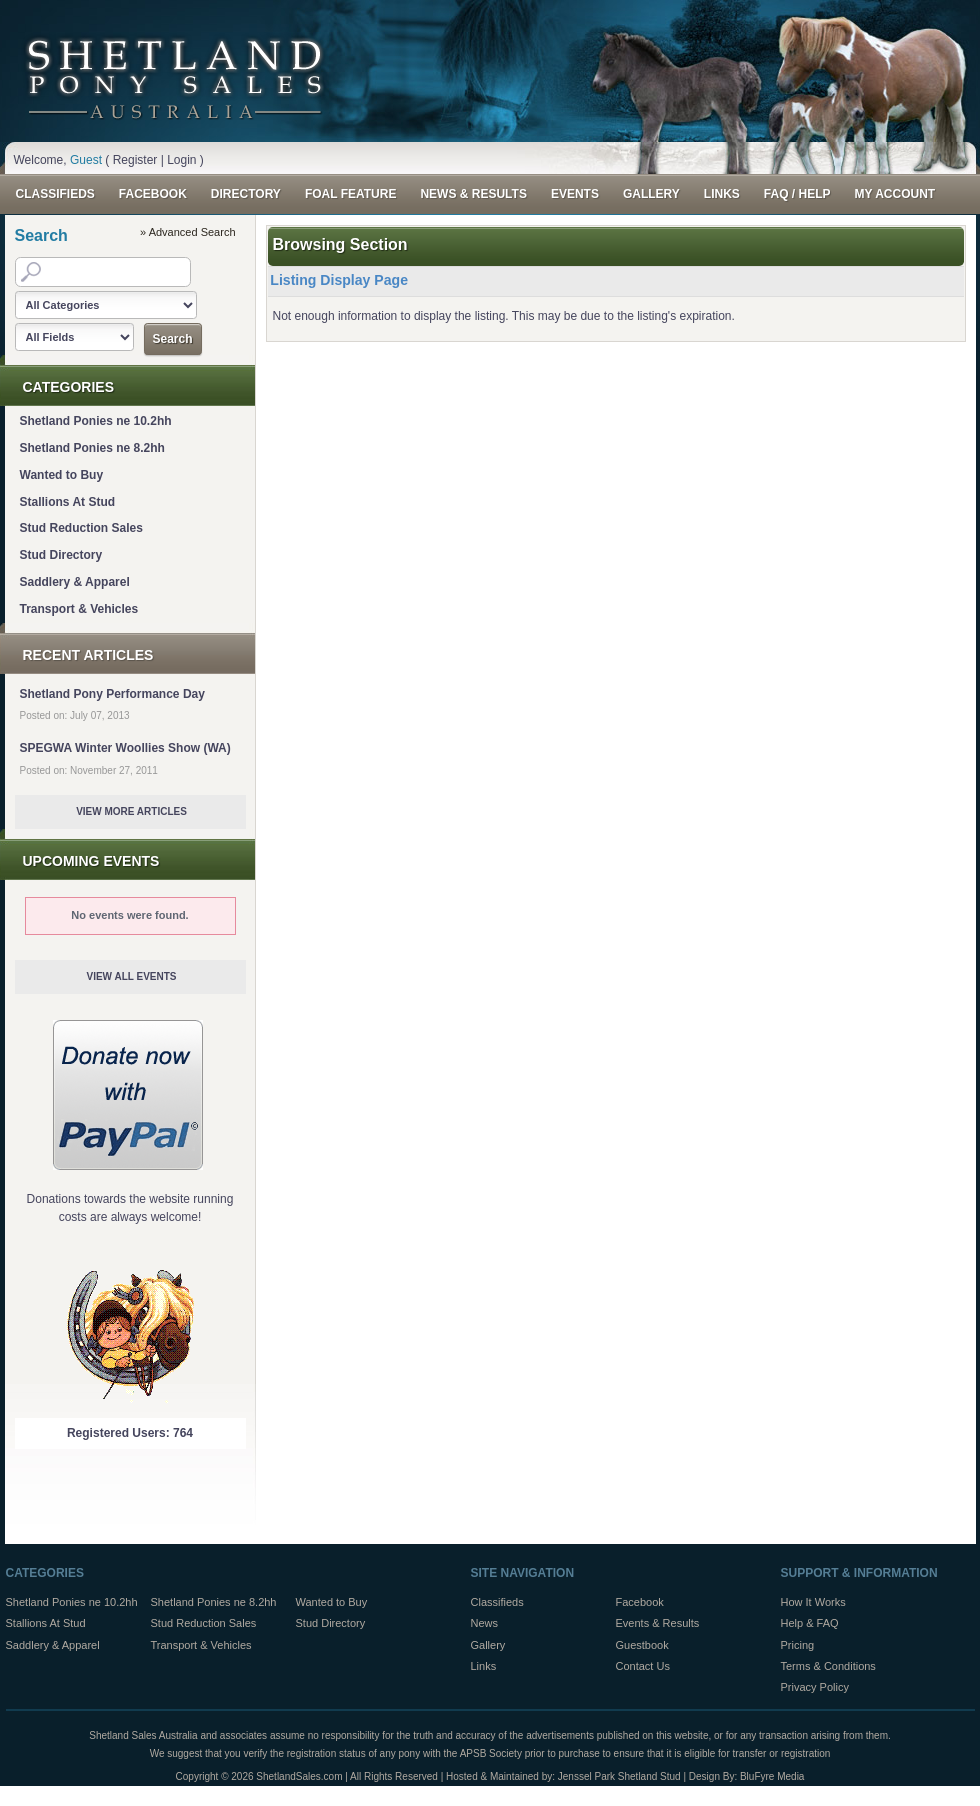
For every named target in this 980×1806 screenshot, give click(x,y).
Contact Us (643, 1666)
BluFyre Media (772, 1776)
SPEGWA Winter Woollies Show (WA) (125, 748)
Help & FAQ (810, 1623)
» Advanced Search (187, 232)
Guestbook (642, 1645)
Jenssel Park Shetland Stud (619, 1776)
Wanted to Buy (62, 475)
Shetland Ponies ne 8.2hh (92, 448)
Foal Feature (351, 194)
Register (135, 160)
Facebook (153, 194)
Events (575, 194)
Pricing (798, 1645)
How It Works (813, 1602)
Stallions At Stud (68, 502)
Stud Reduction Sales (81, 528)
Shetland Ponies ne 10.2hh (96, 421)
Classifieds (55, 194)
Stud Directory (61, 555)
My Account (894, 194)
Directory (246, 194)
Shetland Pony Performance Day (112, 694)
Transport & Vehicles (79, 609)
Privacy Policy (815, 1687)
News (485, 1623)
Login (181, 160)
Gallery (651, 194)
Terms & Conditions (828, 1666)
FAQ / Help (797, 194)
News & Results (473, 194)
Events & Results (658, 1623)
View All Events (131, 976)
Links (722, 194)
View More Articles (131, 811)
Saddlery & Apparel (75, 582)
